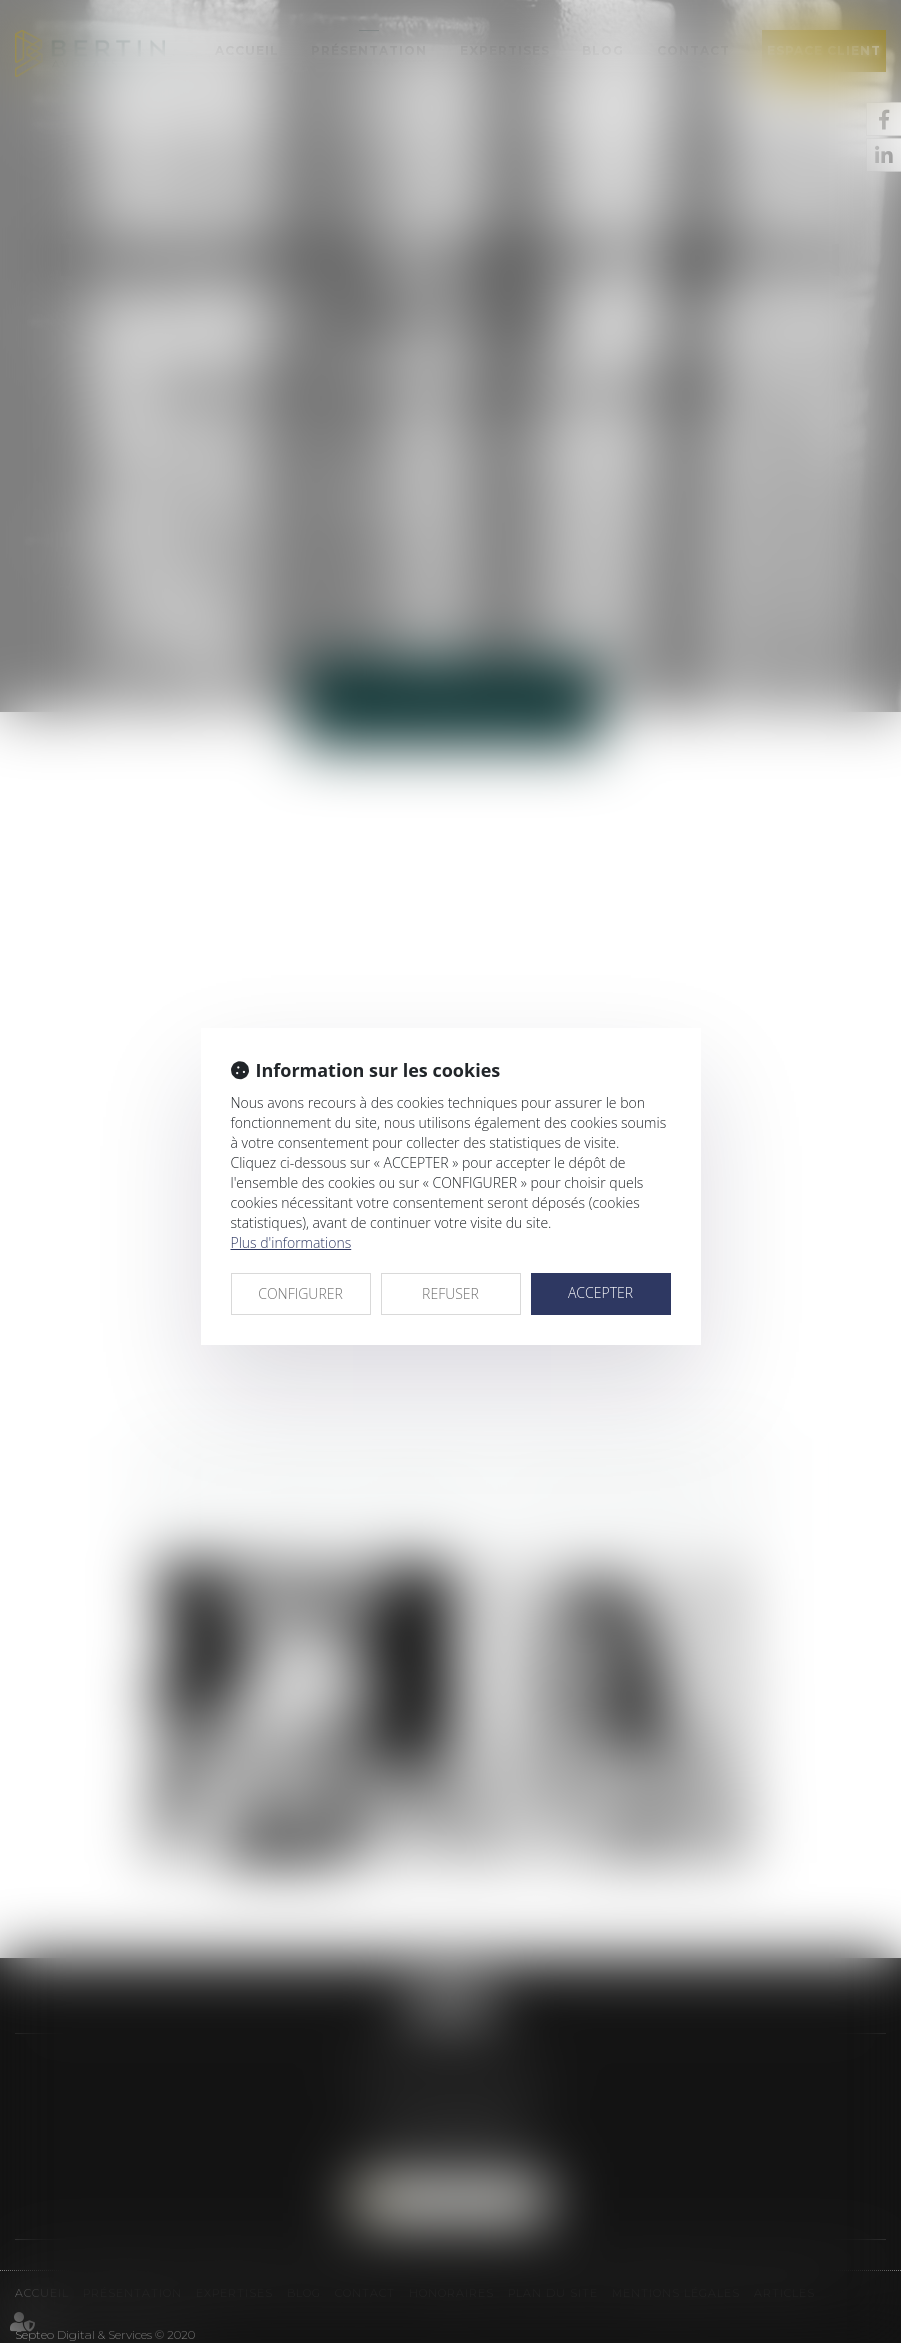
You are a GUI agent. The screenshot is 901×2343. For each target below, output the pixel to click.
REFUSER (450, 1293)
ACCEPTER (600, 1292)
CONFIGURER (300, 1293)
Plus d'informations (291, 1242)
